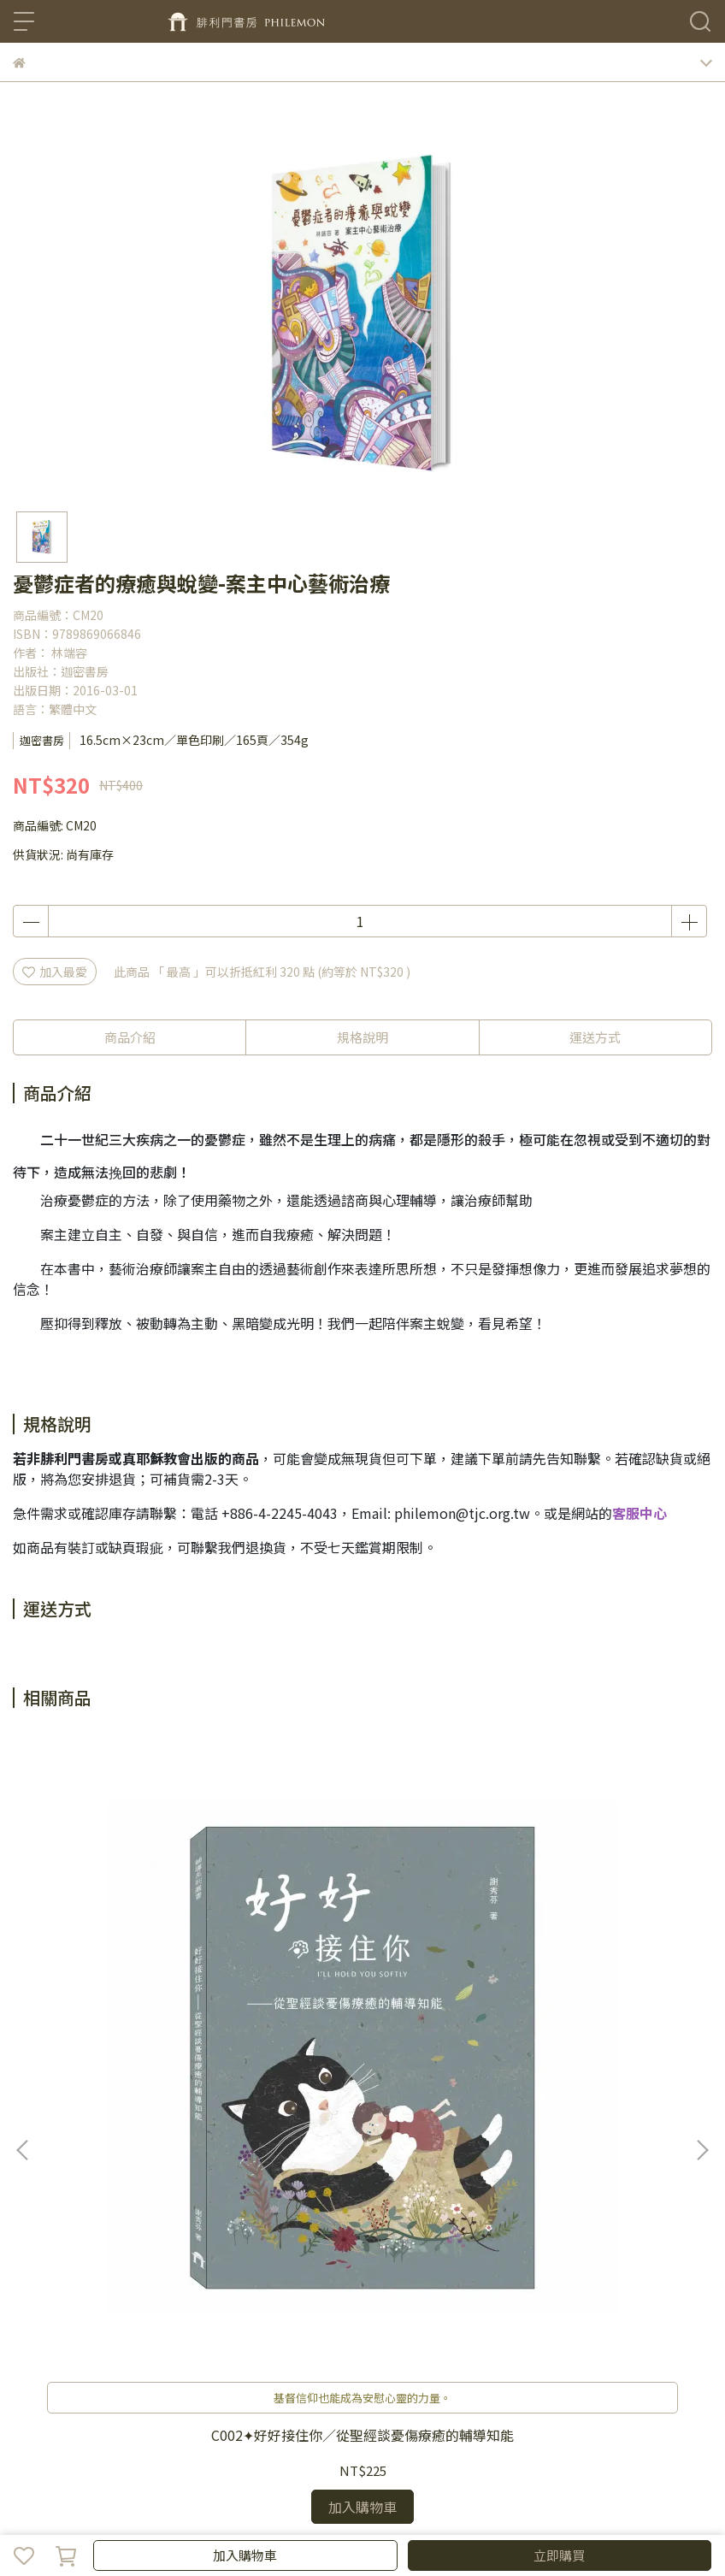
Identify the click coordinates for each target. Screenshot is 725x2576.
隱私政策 (262, 2362)
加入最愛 (54, 971)
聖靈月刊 (375, 2362)
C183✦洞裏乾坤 (584, 1991)
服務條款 (319, 2362)
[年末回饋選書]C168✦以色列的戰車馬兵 (362, 2000)
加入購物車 (245, 2555)
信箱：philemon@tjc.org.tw (92, 2266)
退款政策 (206, 2362)
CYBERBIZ (364, 2511)
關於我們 (93, 2362)
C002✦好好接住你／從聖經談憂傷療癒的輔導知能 (141, 2000)
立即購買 (559, 2555)
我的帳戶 (150, 2362)
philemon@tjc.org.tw (462, 1513)
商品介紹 (130, 1037)
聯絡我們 (37, 2362)
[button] (702, 1928)
